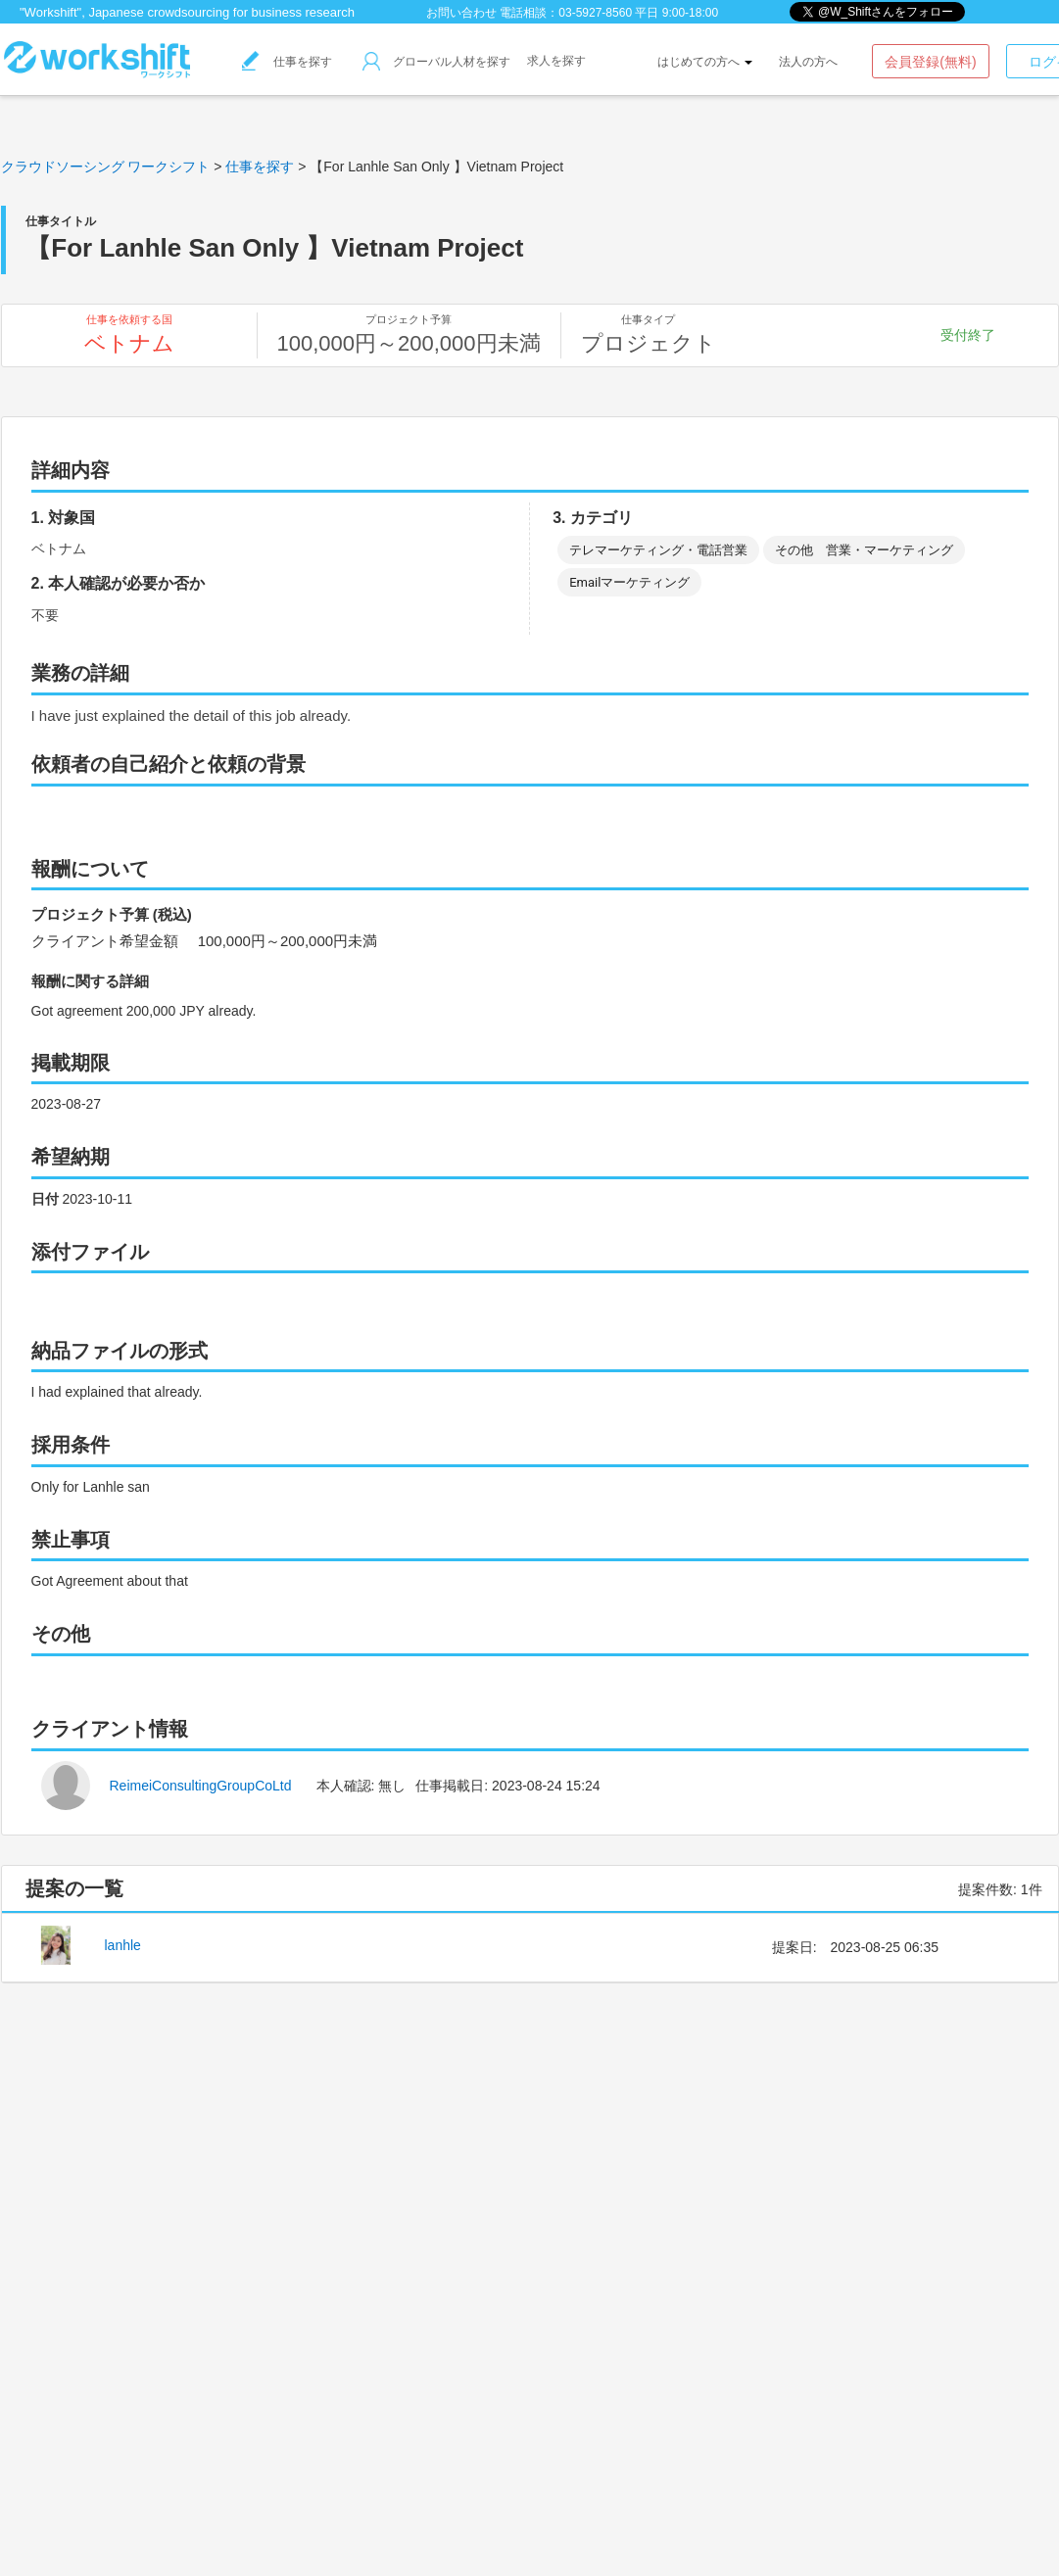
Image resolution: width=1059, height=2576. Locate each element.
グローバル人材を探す (436, 62)
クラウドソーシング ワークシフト (106, 166)
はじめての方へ (704, 62)
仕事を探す (287, 62)
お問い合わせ (461, 13)
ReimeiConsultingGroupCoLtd (201, 1785)
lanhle (123, 1945)
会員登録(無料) (930, 62)
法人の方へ (808, 62)
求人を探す (556, 61)
